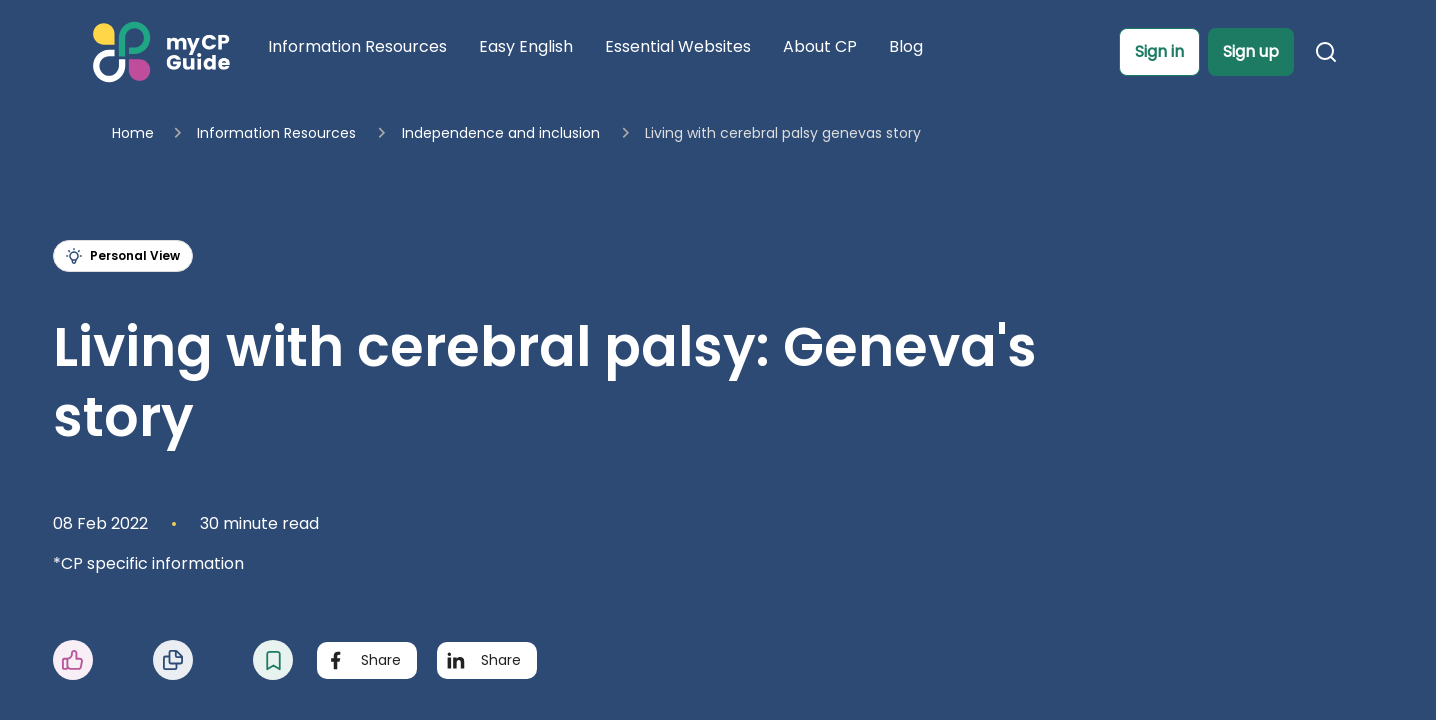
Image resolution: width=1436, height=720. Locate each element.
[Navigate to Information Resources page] (357, 51)
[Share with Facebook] (367, 660)
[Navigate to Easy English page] (526, 51)
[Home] (159, 51)
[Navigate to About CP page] (820, 51)
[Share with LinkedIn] (487, 660)
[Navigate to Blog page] (906, 51)
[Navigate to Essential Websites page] (678, 51)
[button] (1159, 52)
